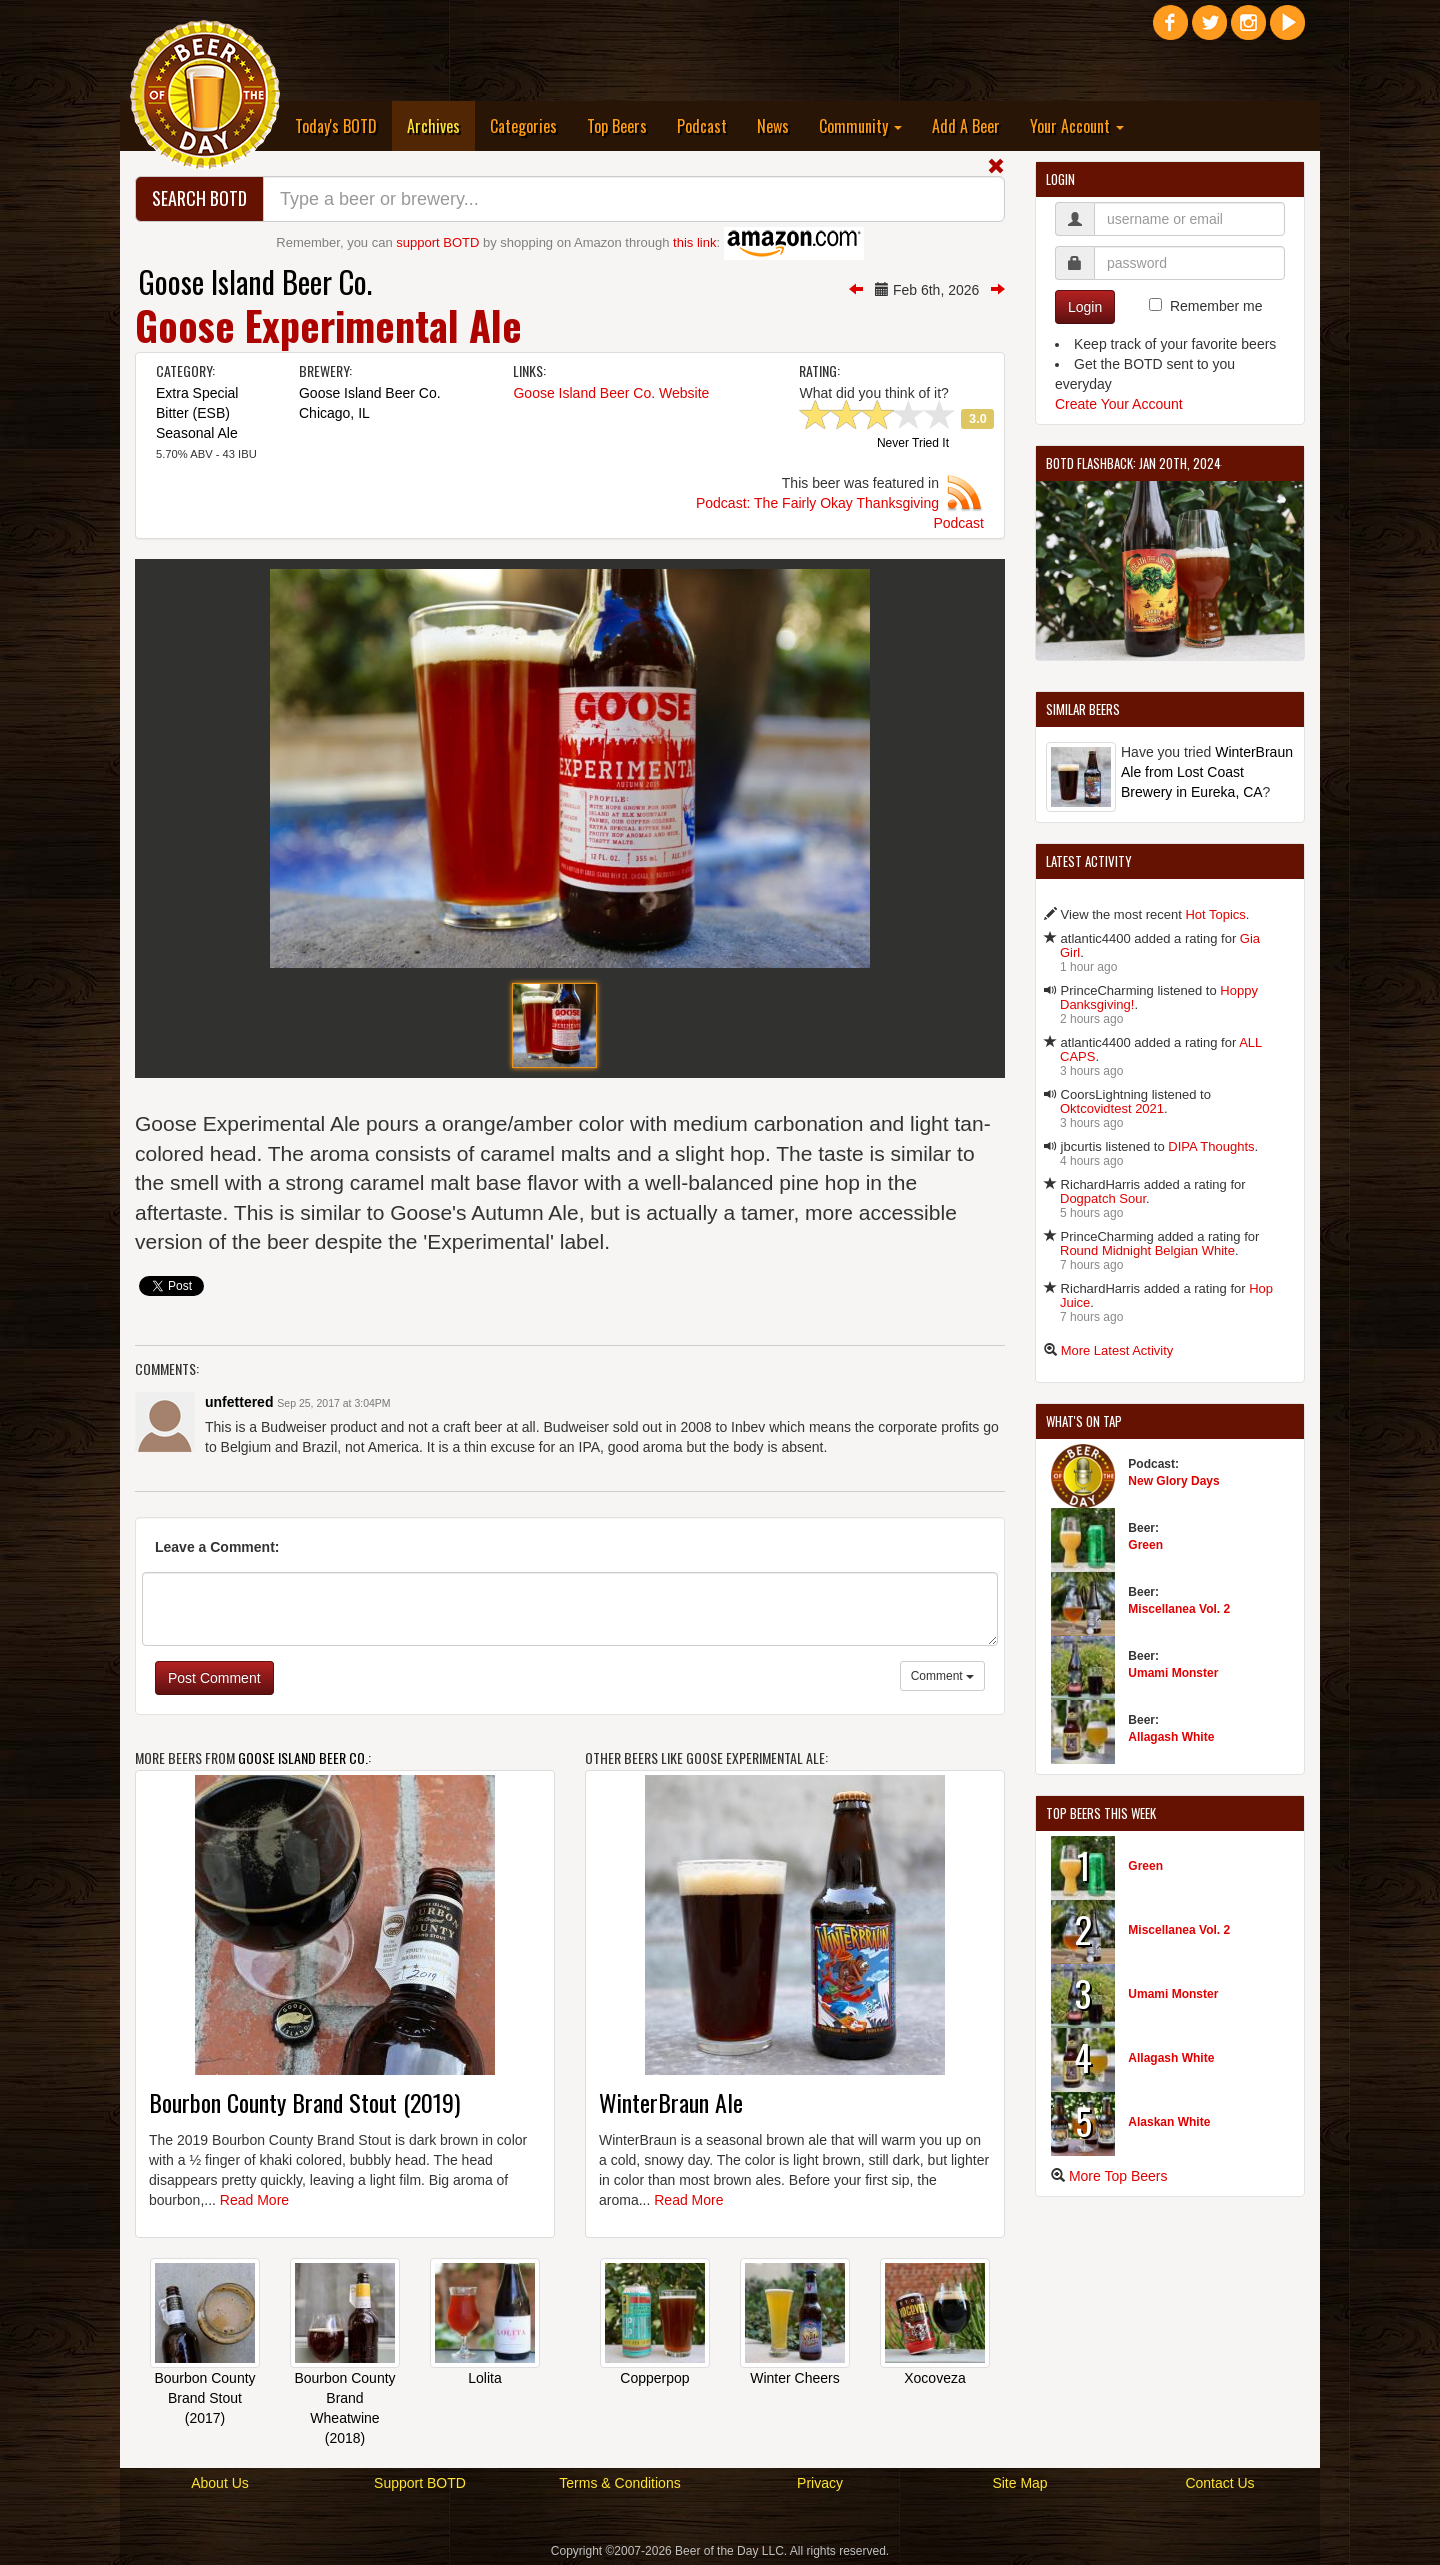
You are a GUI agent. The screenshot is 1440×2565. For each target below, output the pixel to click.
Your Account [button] (1077, 126)
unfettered (239, 1402)
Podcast (702, 126)
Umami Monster (1173, 1673)
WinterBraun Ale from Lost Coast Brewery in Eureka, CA (1207, 772)
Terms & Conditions (619, 2483)
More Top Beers (1118, 2176)
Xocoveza (934, 2378)
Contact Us (1219, 2483)
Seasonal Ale (197, 433)
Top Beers (617, 126)
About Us (220, 2483)
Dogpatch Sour (1103, 1198)
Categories (523, 126)
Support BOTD (420, 2483)
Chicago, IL (334, 413)
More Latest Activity (1117, 1350)
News (773, 126)
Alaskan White (1169, 2122)
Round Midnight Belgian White (1147, 1250)
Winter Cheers (794, 2378)
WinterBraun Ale (671, 2102)
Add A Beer (966, 126)
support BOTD (437, 242)
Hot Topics (1215, 914)
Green (1145, 1545)
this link (694, 242)
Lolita (484, 2378)
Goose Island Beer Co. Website (611, 393)
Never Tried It (913, 444)
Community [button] (860, 126)
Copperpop (654, 2378)
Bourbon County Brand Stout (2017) (204, 2398)
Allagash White (1171, 1737)
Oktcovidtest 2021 (1112, 1108)
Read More (254, 2200)
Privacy (820, 2483)
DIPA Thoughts (1211, 1146)
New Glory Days (1173, 1481)
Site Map (1019, 2483)
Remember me (1216, 306)
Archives (441, 125)
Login (1085, 307)
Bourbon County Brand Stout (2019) (304, 2102)
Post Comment (214, 1678)
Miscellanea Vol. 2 (1179, 1609)
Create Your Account (1119, 404)
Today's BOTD (336, 126)
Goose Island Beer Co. (255, 281)
